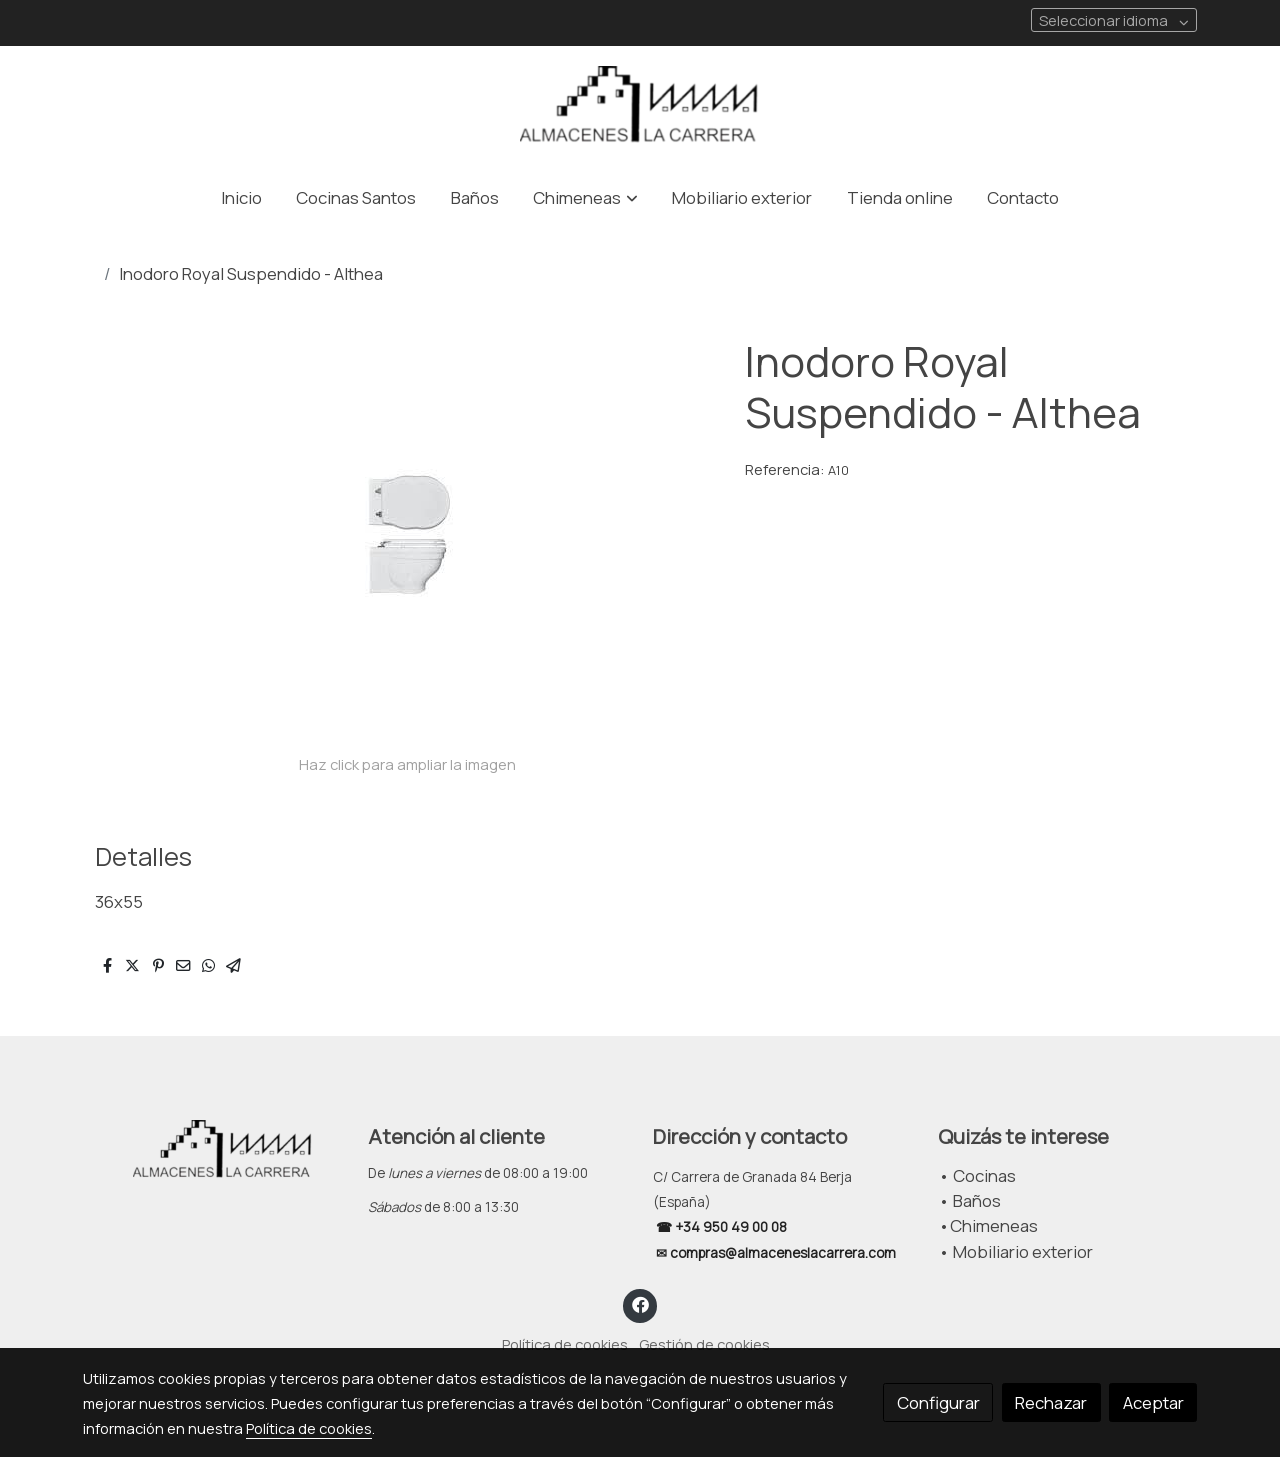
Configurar (938, 1402)
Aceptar (1153, 1402)
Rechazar (1051, 1402)
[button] (586, 197)
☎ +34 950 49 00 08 (720, 1227)
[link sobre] (212, 1151)
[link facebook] (640, 1303)
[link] (640, 107)
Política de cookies (565, 1344)
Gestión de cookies (704, 1344)
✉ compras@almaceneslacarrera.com (777, 1253)
